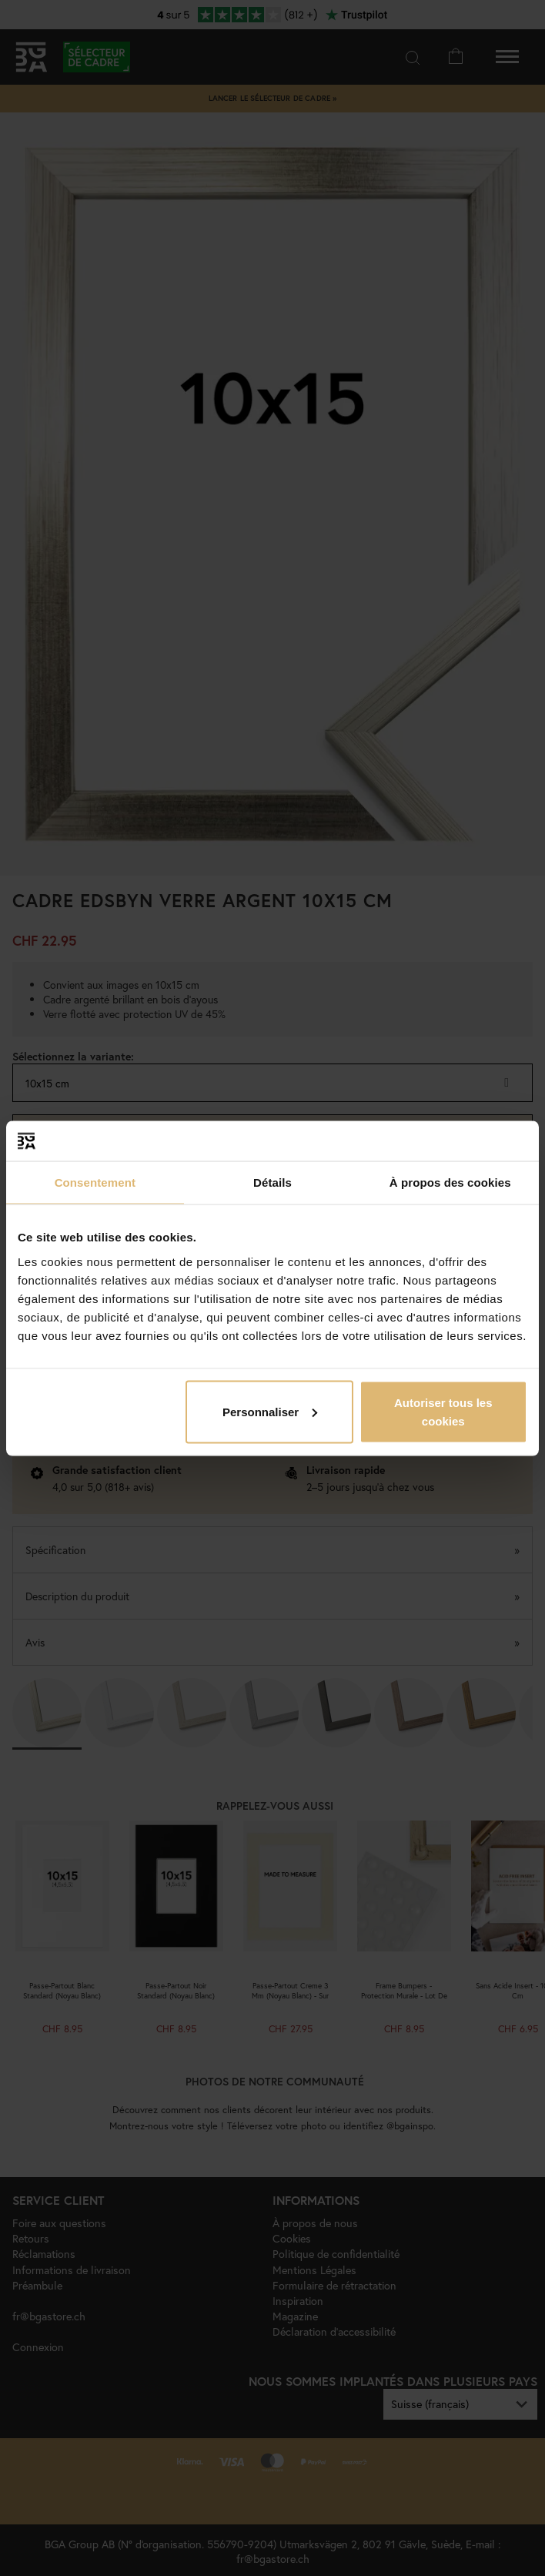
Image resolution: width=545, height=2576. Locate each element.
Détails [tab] (272, 1182)
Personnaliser (269, 1411)
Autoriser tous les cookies (443, 1411)
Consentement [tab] (95, 1182)
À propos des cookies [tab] (450, 1182)
